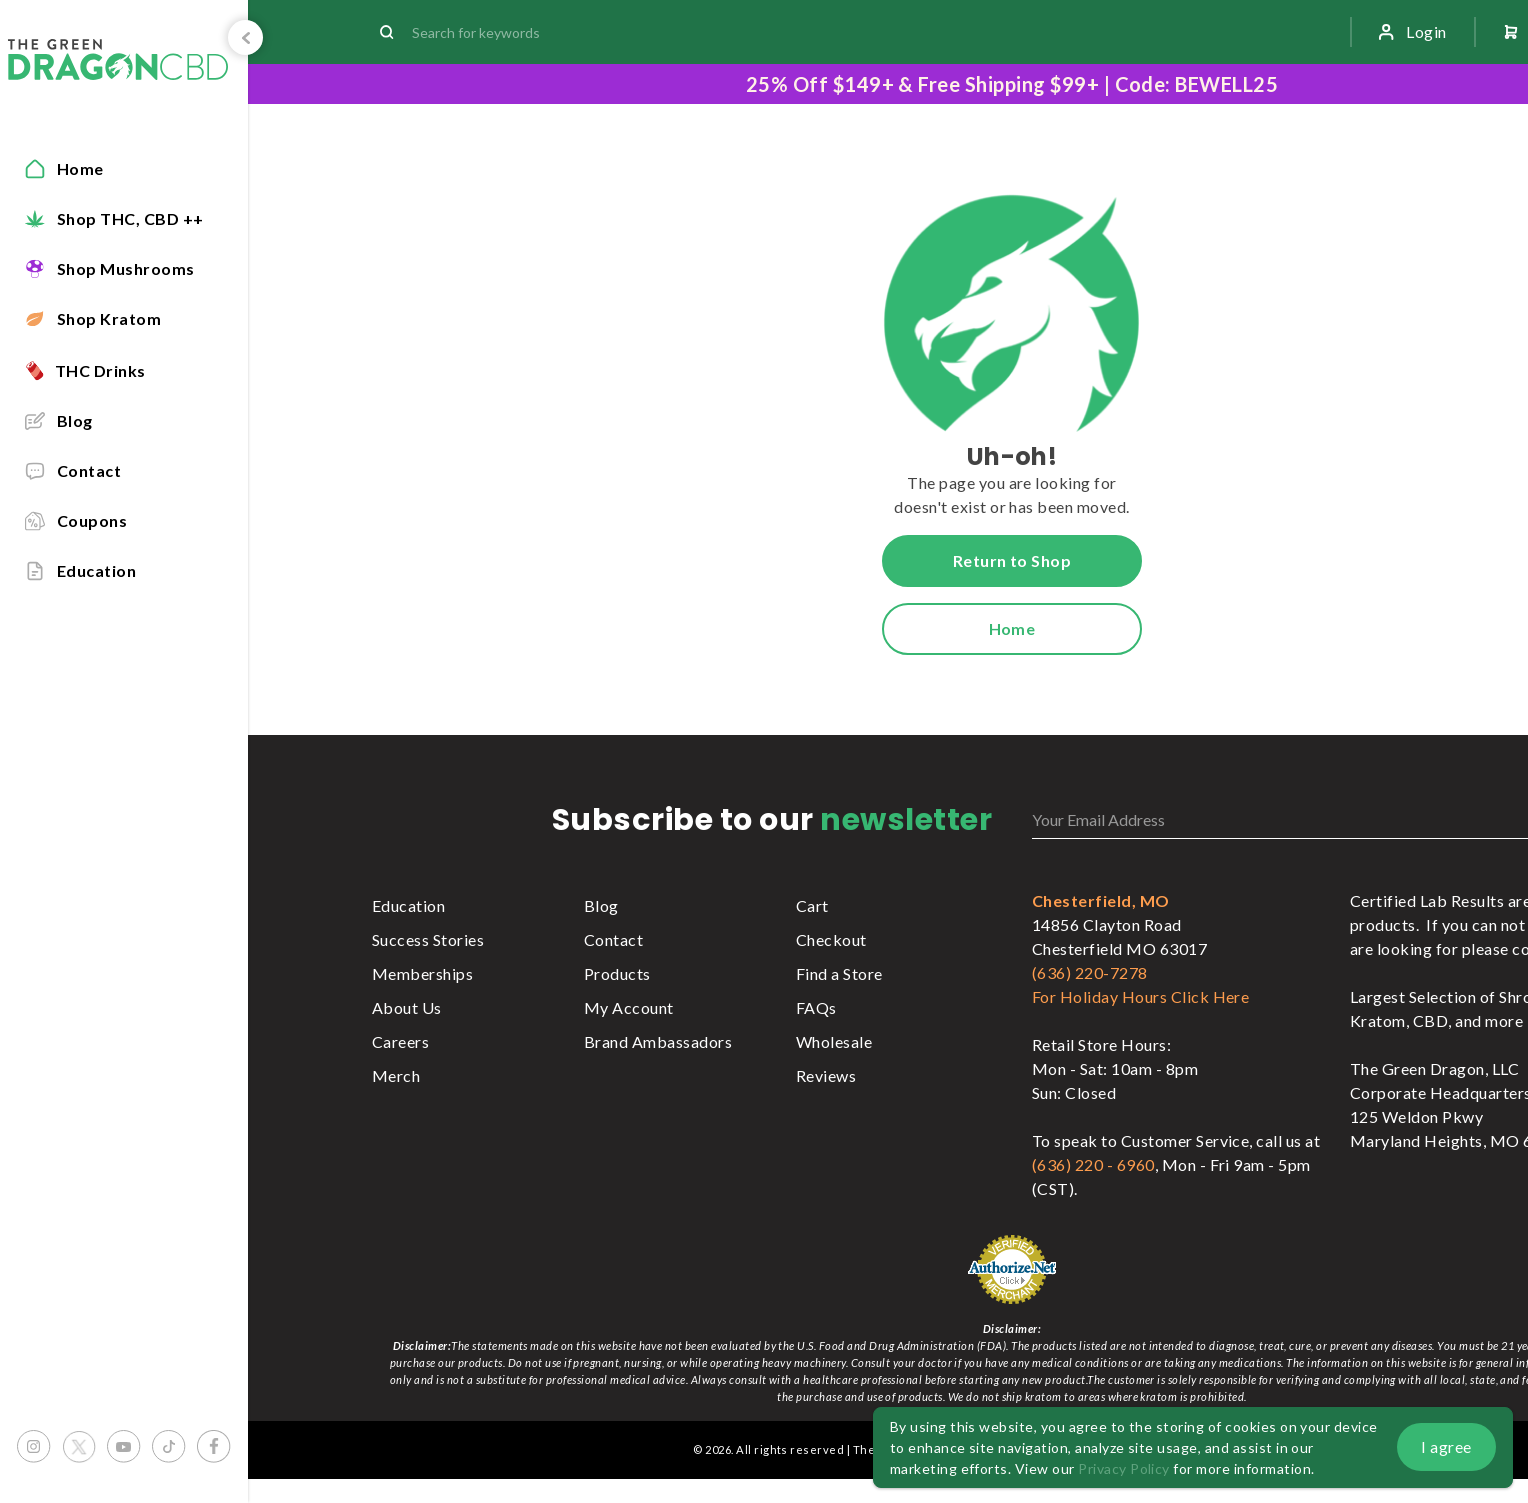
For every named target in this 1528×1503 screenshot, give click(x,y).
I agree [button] (1446, 1446)
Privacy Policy (1124, 1468)
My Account (629, 1007)
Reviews (826, 1075)
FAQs (816, 1007)
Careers (400, 1041)
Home (1012, 628)
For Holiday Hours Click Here (1140, 996)
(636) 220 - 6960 (1093, 1164)
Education (408, 905)
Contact (613, 939)
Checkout (831, 939)
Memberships (422, 973)
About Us (407, 1007)
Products (617, 973)
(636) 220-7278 (1090, 972)
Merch (396, 1075)
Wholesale (834, 1041)
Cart (812, 905)
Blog (601, 905)
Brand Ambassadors (658, 1041)
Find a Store (839, 973)
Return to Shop (1012, 560)
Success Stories (428, 939)
